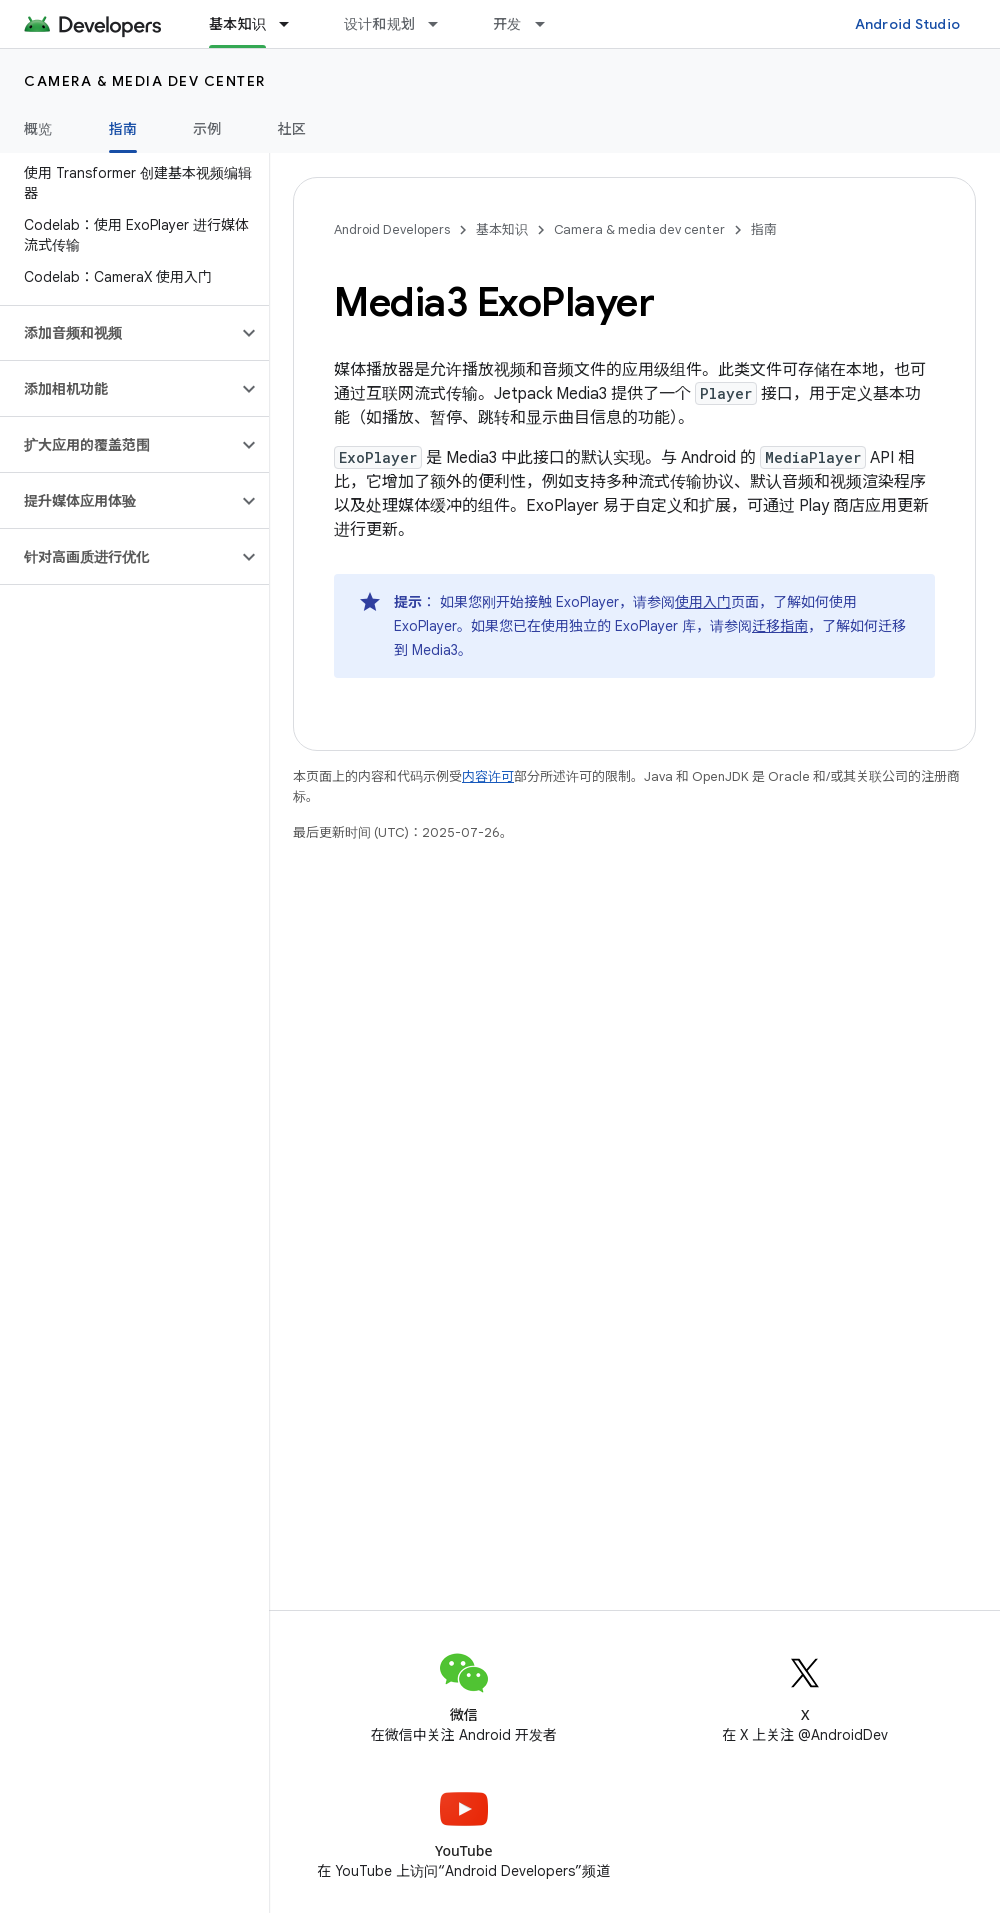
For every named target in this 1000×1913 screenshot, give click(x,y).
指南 (764, 229)
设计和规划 (379, 24)
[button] (118, 333)
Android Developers (392, 229)
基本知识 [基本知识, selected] (237, 24)
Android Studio (908, 24)
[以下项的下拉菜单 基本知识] (293, 24)
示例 (207, 129)
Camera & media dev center (145, 81)
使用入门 (703, 602)
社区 (292, 129)
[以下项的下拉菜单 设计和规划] (442, 24)
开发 (507, 24)
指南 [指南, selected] (123, 129)
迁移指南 (780, 626)
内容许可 (488, 776)
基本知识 (502, 229)
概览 (38, 129)
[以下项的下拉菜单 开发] (549, 24)
